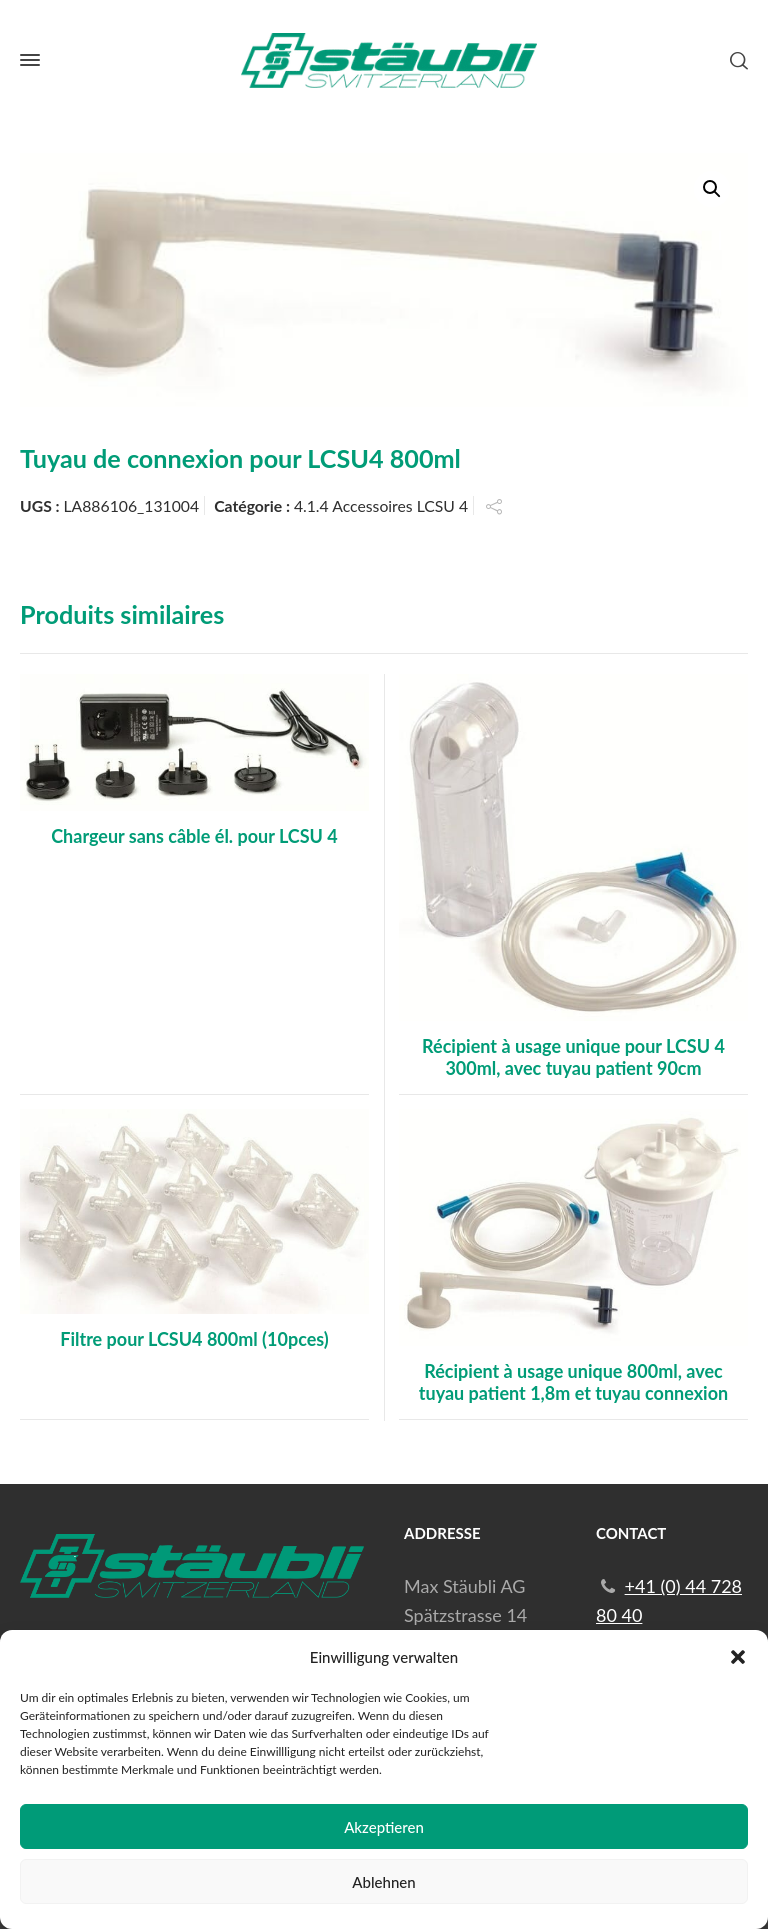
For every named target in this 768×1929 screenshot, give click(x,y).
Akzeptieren (384, 1827)
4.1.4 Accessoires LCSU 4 (381, 505)
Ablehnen (383, 1882)
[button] (738, 1657)
